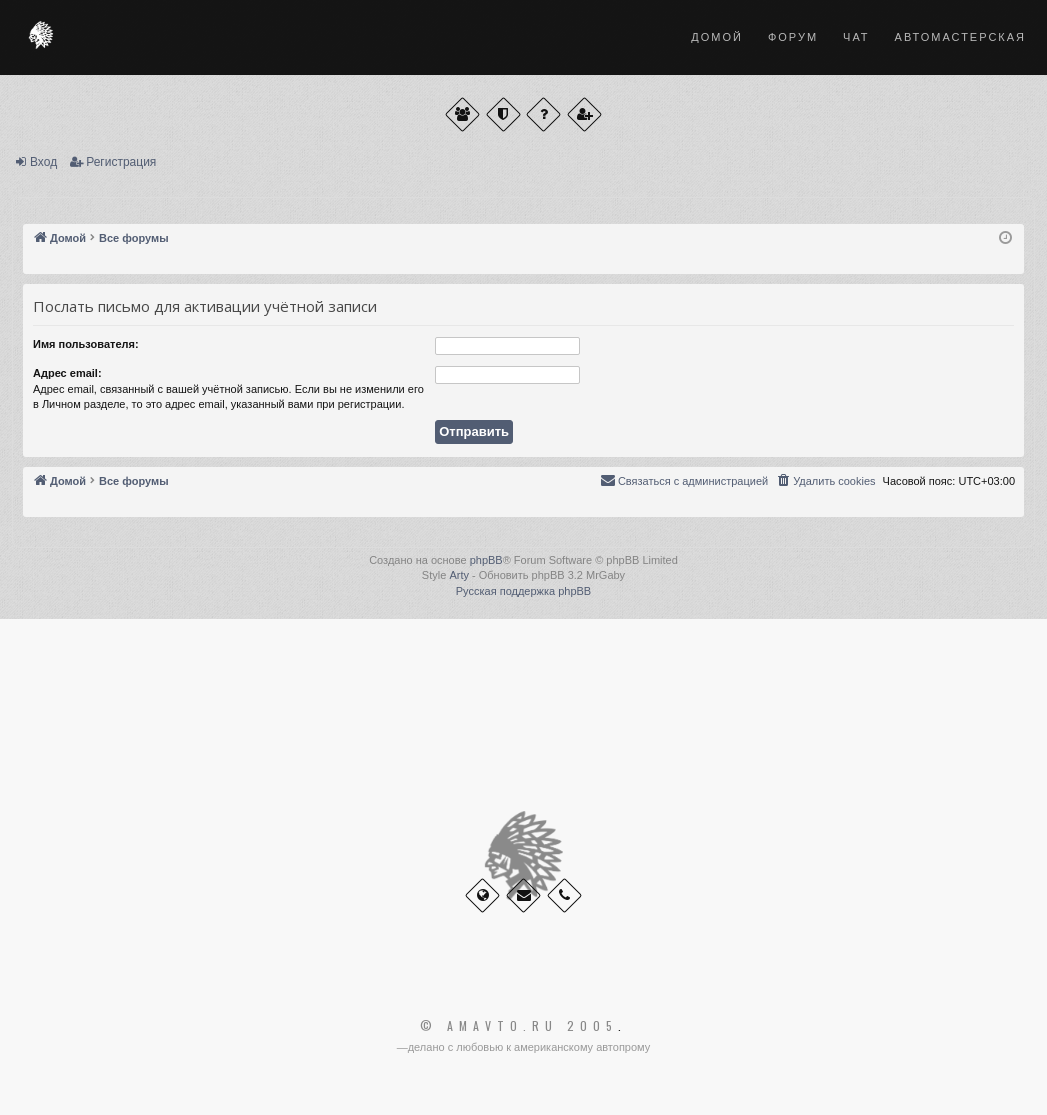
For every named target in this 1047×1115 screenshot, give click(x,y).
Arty (459, 575)
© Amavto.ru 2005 (519, 1026)
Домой (717, 37)
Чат (856, 37)
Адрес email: (67, 373)
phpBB (486, 560)
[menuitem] (825, 481)
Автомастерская (960, 37)
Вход (43, 162)
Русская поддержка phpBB (523, 591)
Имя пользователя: (86, 344)
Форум (793, 37)
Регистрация (121, 162)
